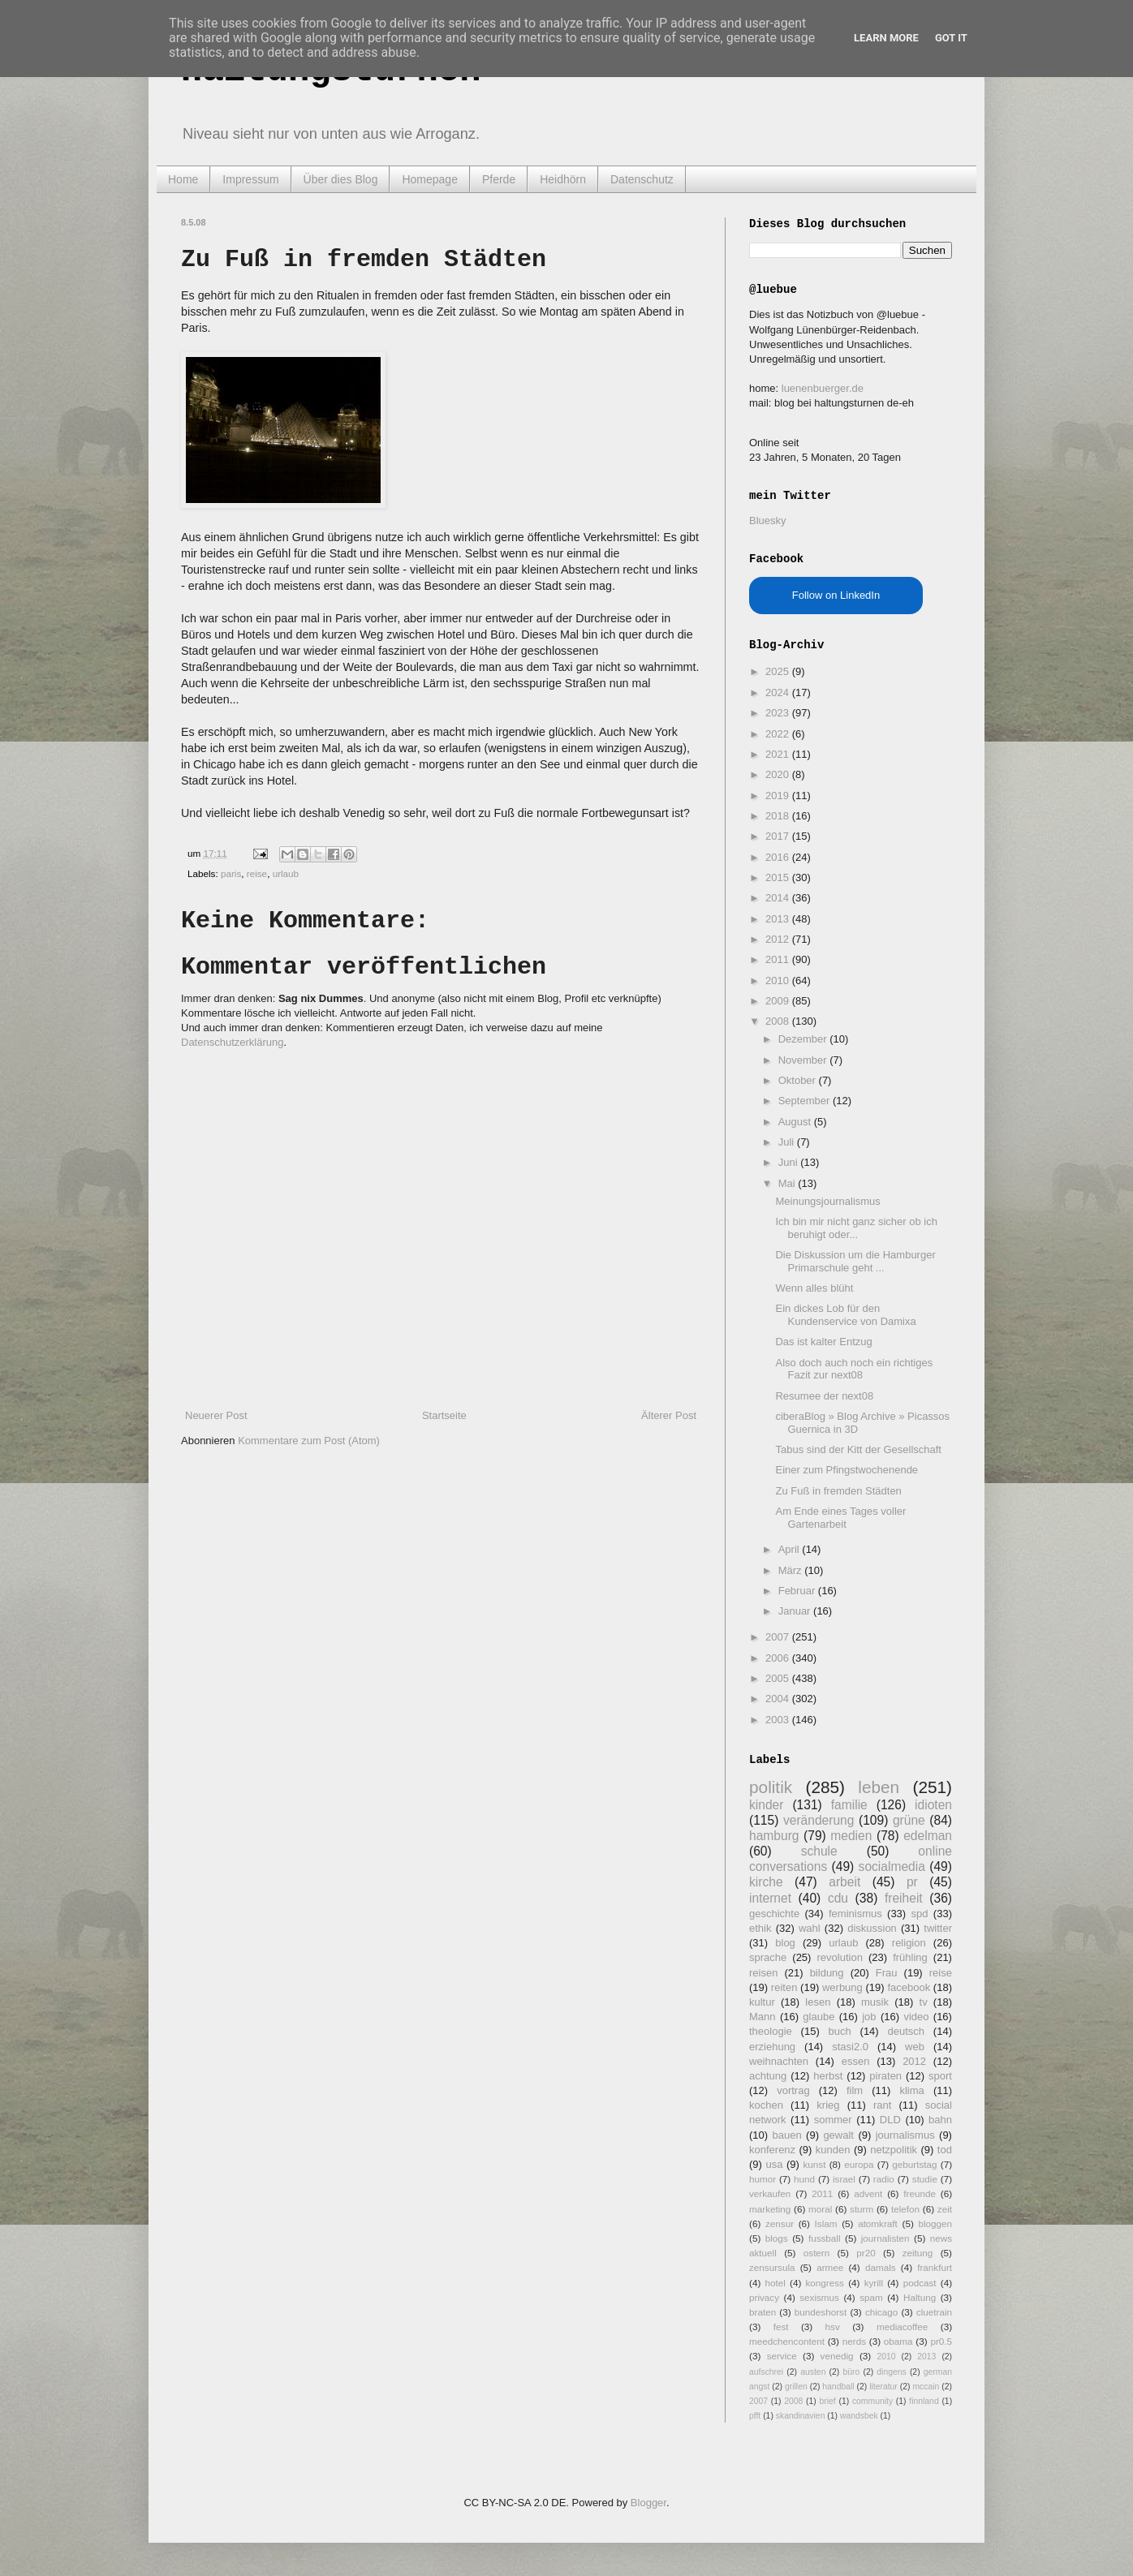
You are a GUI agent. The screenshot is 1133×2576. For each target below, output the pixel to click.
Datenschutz (642, 179)
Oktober (798, 1080)
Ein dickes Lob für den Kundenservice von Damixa (845, 1314)
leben (878, 1787)
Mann (762, 2016)
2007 (778, 1637)
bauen (787, 2135)
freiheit (904, 1898)
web (914, 2047)
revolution (840, 1957)
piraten (885, 2076)
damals (880, 2267)
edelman (927, 1836)
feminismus (855, 1913)
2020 (778, 774)
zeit (944, 2209)
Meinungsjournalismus (827, 1201)
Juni (789, 1162)
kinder (766, 1805)
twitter (938, 1928)
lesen (817, 2002)
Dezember (804, 1039)
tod (944, 2150)
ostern (816, 2252)
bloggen (935, 2223)
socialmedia (892, 1866)
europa (858, 2164)
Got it (951, 38)
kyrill (873, 2282)
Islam (826, 2223)
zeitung (918, 2252)
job (869, 2016)
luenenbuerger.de (823, 388)
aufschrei (766, 2371)
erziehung (772, 2047)
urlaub (286, 873)
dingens (891, 2371)
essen (856, 2061)
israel (844, 2179)
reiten (784, 1987)
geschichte (774, 1913)
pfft (754, 2415)
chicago (881, 2312)
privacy (764, 2297)
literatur (883, 2386)
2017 (778, 836)
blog (785, 1943)
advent (868, 2193)
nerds (854, 2341)
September (805, 1100)
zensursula (772, 2267)
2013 (778, 919)
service (782, 2355)
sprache (767, 1957)
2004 (778, 1698)
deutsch (905, 2031)
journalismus (905, 2135)
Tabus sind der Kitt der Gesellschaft (858, 1449)
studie (924, 2179)
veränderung (819, 1820)
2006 (778, 1658)
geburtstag (914, 2164)
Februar (798, 1591)
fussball (824, 2238)
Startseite (444, 1415)
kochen (766, 2105)
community (872, 2401)
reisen (763, 1973)
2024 (778, 692)
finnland (923, 2401)
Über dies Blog (341, 179)
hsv (832, 2326)
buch (840, 2031)
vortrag (793, 2090)
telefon (905, 2209)
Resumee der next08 (824, 1396)
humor (762, 2179)
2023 (778, 713)
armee (829, 2267)
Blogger (648, 2502)
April (790, 1549)
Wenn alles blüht (814, 1288)
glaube (818, 2016)
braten (762, 2312)
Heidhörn (563, 179)
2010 (778, 980)
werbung (842, 1987)
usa (773, 2164)
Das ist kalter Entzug (823, 1341)
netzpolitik (893, 2150)
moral (820, 2209)
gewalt (838, 2135)
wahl (810, 1928)
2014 (778, 898)
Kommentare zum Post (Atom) (309, 1440)
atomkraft (878, 2223)
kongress (825, 2282)
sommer (833, 2120)
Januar (795, 1611)
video (915, 2016)
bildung (827, 1973)
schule (819, 1851)
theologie (770, 2031)
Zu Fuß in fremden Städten (838, 1491)
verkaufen (770, 2193)
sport (940, 2076)
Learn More (886, 38)
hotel (775, 2282)
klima (911, 2090)
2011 (778, 959)
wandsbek (859, 2415)
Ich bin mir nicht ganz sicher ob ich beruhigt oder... (856, 1228)
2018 (778, 816)
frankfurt (934, 2267)
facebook (908, 1987)
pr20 (865, 2252)
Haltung (919, 2297)
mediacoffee (902, 2326)
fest (781, 2326)
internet (770, 1898)
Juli (787, 1142)
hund (804, 2179)
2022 (778, 734)
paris (231, 873)
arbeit (844, 1882)
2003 (778, 1720)
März (791, 1570)
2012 (778, 939)
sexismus (819, 2297)
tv (924, 2002)
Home (183, 179)
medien (851, 1836)
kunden (833, 2150)
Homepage (430, 179)
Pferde (498, 179)
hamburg (774, 1836)
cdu (838, 1898)
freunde (919, 2193)
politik (770, 1787)
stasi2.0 (850, 2047)
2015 (778, 877)
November (804, 1060)
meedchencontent (787, 2341)
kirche (766, 1882)
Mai (788, 1183)
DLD (890, 2120)
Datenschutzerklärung (232, 1042)
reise (257, 873)
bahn (940, 2120)
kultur (762, 2002)
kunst (814, 2164)
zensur (779, 2223)
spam (871, 2297)
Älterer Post (668, 1415)
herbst (827, 2076)
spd (919, 1913)
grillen (796, 2386)
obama (898, 2341)
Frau (887, 1973)
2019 (778, 795)
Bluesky (767, 520)
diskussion (872, 1928)
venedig (837, 2355)
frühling (910, 1957)
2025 (778, 671)
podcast (920, 2282)
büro (850, 2371)
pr (912, 1882)
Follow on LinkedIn (836, 595)
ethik (760, 1928)
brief (828, 2401)
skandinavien (800, 2415)
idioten (933, 1805)
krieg (827, 2105)
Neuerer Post (216, 1415)
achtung (767, 2076)
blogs (776, 2238)
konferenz (772, 2150)
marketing (770, 2209)
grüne (909, 1820)
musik (875, 2002)
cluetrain (934, 2312)
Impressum (250, 179)
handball (838, 2386)
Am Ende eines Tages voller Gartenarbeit (840, 1517)
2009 (778, 1001)
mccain (925, 2386)
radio (883, 2179)
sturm (861, 2209)
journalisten (885, 2238)
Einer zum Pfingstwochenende (846, 1470)
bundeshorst (821, 2312)
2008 (778, 1021)
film (855, 2090)
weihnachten (778, 2061)
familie (849, 1805)
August (796, 1122)
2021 (778, 754)
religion (909, 1943)
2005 (778, 1678)
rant (882, 2105)
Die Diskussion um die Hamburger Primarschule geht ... (855, 1261)
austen (812, 2371)
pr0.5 (941, 2341)
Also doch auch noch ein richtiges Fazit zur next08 (854, 1369)
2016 (778, 857)
